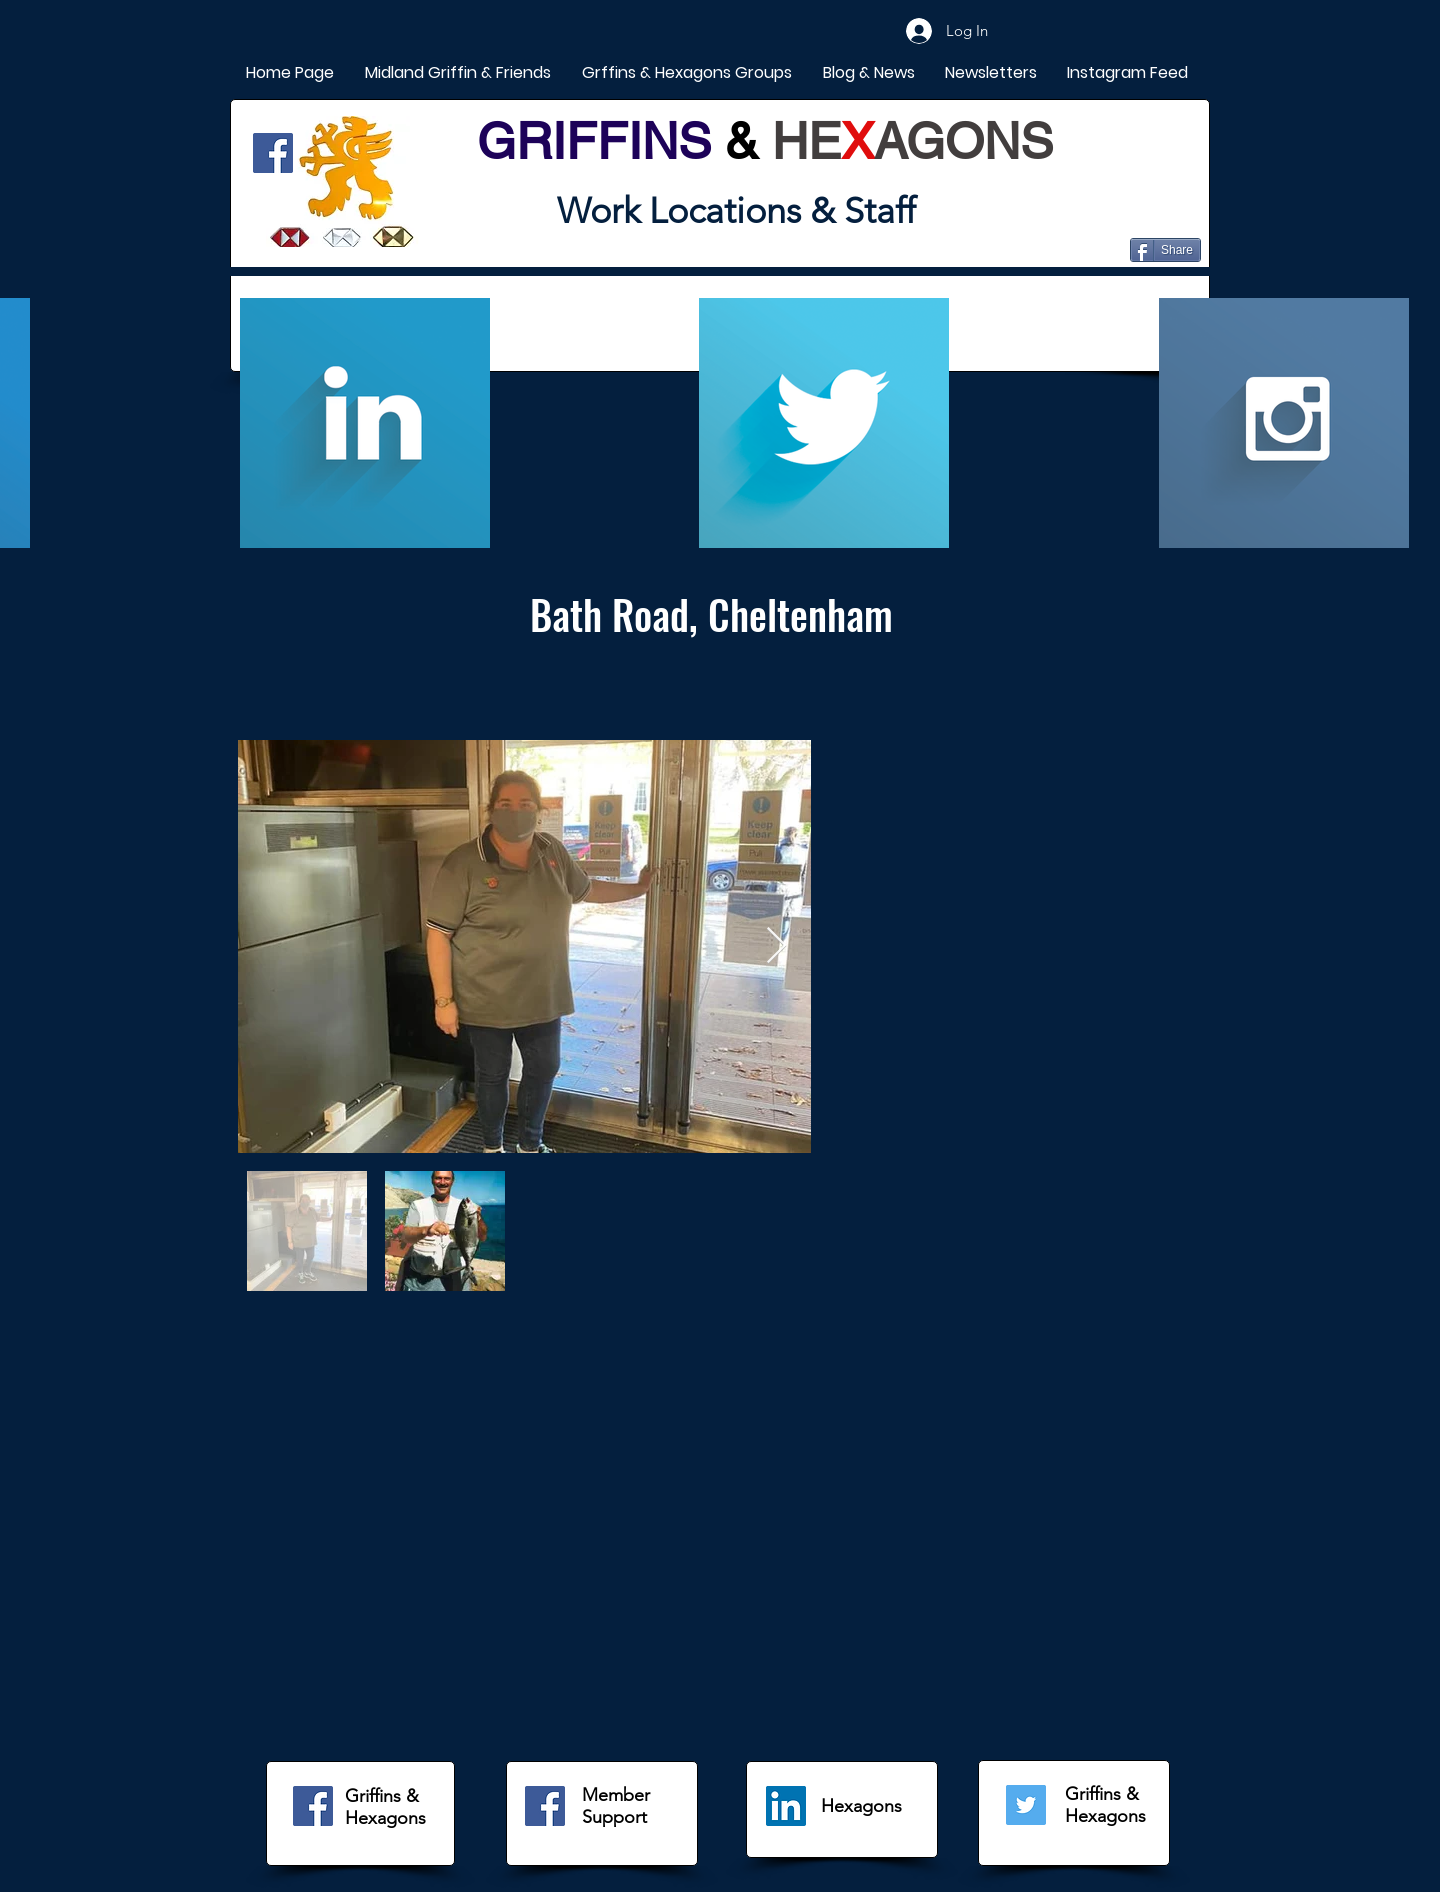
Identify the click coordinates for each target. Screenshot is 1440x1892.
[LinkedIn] (786, 1806)
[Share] (1165, 250)
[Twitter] (1026, 1805)
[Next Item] (776, 946)
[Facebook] (273, 153)
